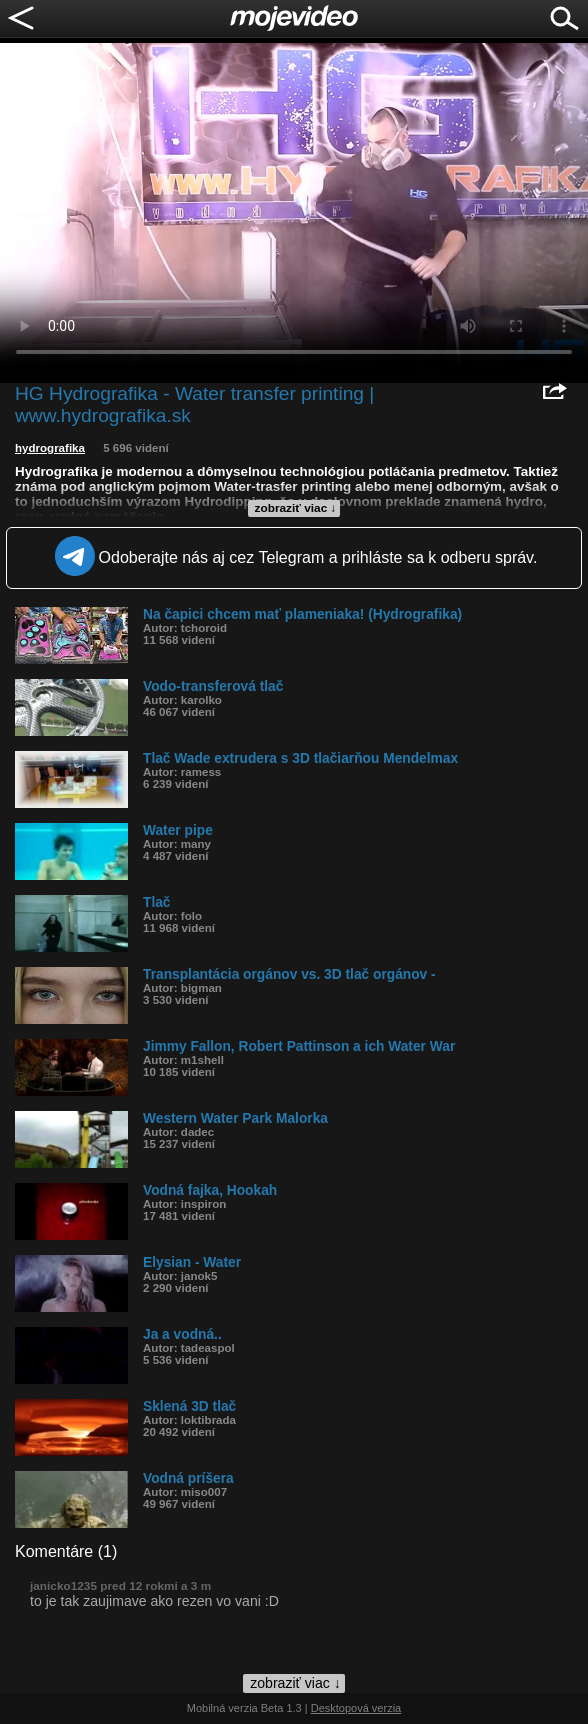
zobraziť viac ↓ (296, 508)
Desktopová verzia (356, 1708)
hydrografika (50, 448)
